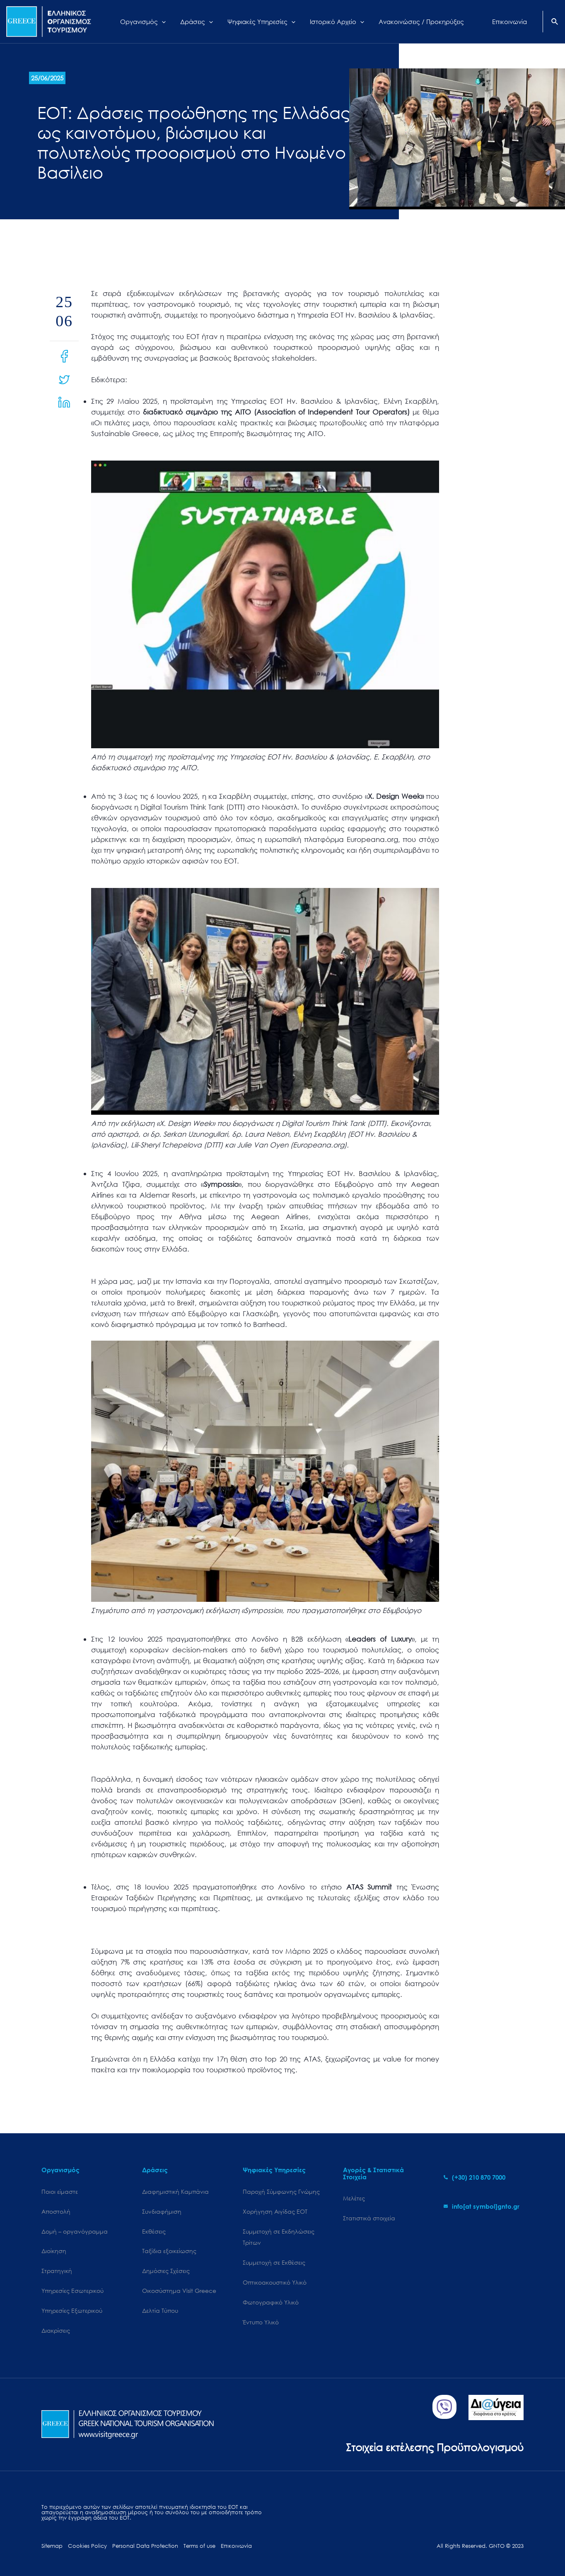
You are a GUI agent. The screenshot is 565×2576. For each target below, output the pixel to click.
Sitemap (52, 2545)
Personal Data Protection (145, 2545)
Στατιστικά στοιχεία (369, 2218)
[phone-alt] (474, 2177)
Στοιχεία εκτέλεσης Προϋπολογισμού (435, 2446)
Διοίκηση (53, 2251)
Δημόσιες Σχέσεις (166, 2271)
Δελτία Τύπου (160, 2310)
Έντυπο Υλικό (261, 2322)
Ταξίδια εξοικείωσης (169, 2251)
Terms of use (199, 2545)
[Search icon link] (555, 22)
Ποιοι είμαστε (59, 2191)
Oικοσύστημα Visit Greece (179, 2291)
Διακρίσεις (55, 2330)
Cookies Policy (87, 2545)
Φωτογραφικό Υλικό (271, 2302)
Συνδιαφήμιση (161, 2211)
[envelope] (481, 2206)
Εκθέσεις (154, 2231)
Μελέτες (354, 2198)
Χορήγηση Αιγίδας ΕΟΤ (275, 2211)
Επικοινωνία (236, 2545)
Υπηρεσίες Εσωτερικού (72, 2291)
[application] (167, 21)
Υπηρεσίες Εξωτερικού (71, 2310)
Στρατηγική (56, 2271)
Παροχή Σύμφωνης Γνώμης (281, 2191)
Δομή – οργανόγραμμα (74, 2231)
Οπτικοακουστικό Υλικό (275, 2282)
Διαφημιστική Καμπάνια (175, 2191)
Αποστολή (55, 2211)
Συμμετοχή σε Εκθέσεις (274, 2262)
